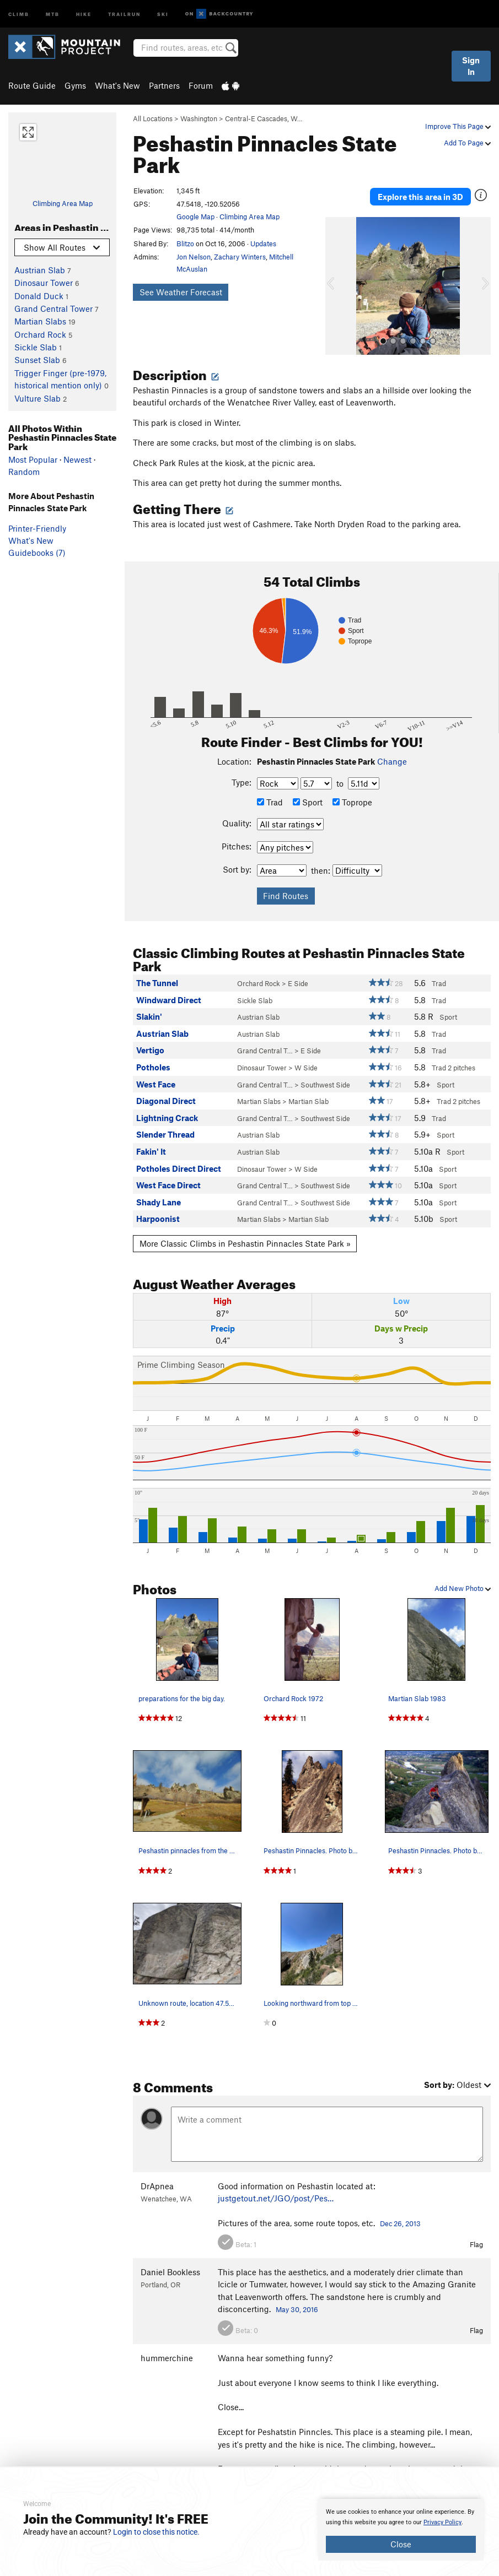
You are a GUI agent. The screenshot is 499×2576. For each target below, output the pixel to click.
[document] (401, 2530)
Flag (476, 2233)
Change (392, 751)
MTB (53, 13)
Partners (164, 85)
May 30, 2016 (297, 2298)
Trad (270, 792)
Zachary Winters (240, 256)
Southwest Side (325, 1074)
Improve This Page (458, 126)
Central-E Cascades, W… (264, 118)
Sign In (471, 66)
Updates (263, 243)
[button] (336, 275)
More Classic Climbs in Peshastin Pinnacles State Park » (245, 1233)
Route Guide (32, 85)
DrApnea (157, 2175)
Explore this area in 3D (420, 191)
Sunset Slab (37, 360)
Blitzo (185, 243)
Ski (163, 13)
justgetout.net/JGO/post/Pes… (276, 2188)
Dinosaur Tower (43, 283)
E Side (298, 972)
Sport (308, 792)
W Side (306, 1057)
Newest (77, 459)
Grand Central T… (265, 1040)
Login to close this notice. (156, 2532)
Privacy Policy (442, 2522)
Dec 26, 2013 (400, 2213)
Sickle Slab (35, 347)
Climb (18, 13)
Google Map (195, 216)
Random (24, 472)
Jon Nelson (193, 256)
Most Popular (32, 459)
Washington (198, 118)
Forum (201, 85)
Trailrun (124, 13)
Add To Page (467, 142)
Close (400, 2544)
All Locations (153, 118)
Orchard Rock (40, 334)
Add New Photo (462, 1578)
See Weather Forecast (180, 292)
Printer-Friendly (37, 528)
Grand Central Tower (53, 308)
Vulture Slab (37, 398)
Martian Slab (308, 1091)
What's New (117, 85)
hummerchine (167, 2347)
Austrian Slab (39, 270)
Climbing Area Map (63, 203)
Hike (84, 13)
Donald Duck (38, 296)
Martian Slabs (40, 321)
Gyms (75, 85)
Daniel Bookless (170, 2261)
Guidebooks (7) (37, 553)
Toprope (352, 792)
